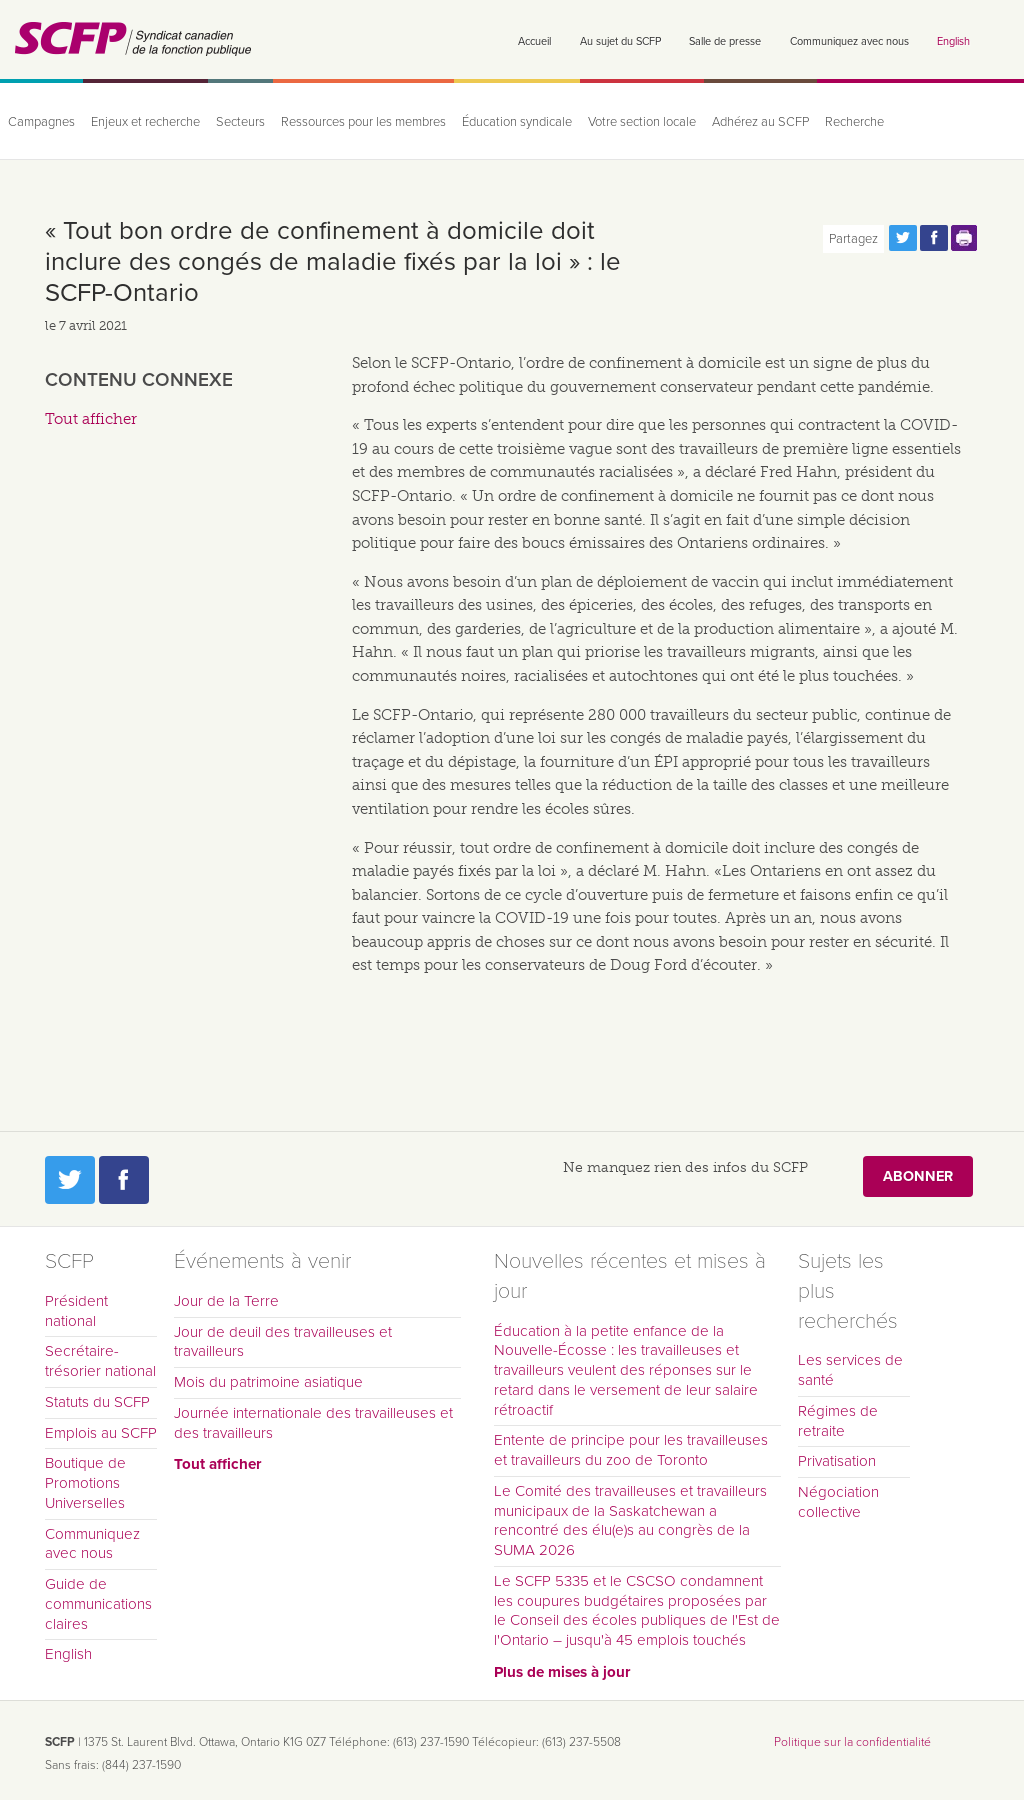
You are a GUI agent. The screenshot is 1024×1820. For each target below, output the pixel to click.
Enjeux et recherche (145, 122)
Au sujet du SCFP (620, 41)
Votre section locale (642, 122)
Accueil (534, 41)
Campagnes (41, 122)
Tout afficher (91, 419)
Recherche (854, 122)
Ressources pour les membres (363, 122)
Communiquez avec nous (849, 41)
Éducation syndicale (517, 122)
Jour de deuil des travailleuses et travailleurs (283, 1342)
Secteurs (240, 122)
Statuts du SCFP (97, 1402)
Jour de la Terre (226, 1301)
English (953, 41)
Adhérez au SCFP (760, 122)
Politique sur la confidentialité (852, 1742)
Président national (76, 1311)
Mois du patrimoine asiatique (268, 1382)
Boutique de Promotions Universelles (85, 1483)
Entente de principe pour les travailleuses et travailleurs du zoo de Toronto (631, 1450)
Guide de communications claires (98, 1604)
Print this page (965, 238)
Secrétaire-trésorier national (100, 1361)
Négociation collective (838, 1502)
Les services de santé (850, 1370)
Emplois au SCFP (101, 1433)
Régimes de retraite (838, 1421)
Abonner (918, 1176)
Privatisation (837, 1461)
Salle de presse (725, 41)
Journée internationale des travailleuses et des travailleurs (313, 1423)
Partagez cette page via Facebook (934, 238)
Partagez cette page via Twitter (903, 238)
